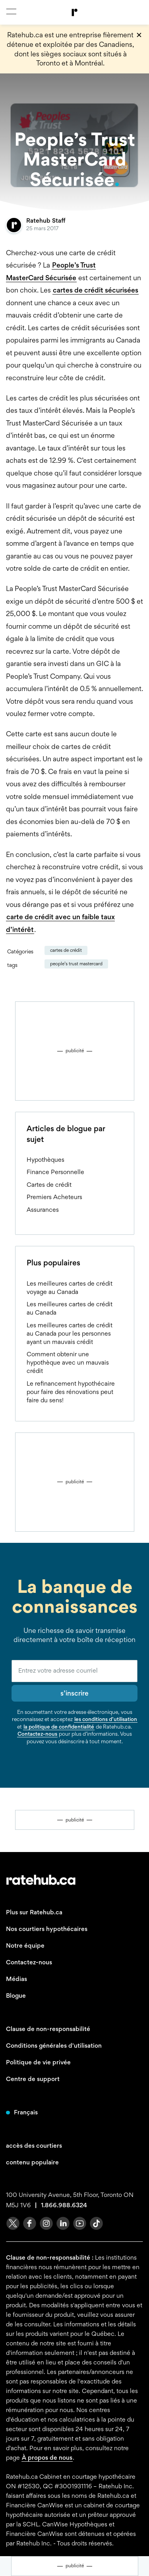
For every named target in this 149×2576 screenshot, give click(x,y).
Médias (16, 1979)
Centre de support (33, 2079)
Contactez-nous (37, 1734)
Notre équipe (25, 1945)
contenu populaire (32, 2162)
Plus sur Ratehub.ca (34, 1912)
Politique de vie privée (38, 2062)
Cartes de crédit (66, 950)
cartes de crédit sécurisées (95, 290)
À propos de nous (47, 2457)
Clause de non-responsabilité (48, 2029)
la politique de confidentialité (58, 1726)
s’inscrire (74, 1693)
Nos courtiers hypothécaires (46, 1929)
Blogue (16, 1995)
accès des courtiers (34, 2145)
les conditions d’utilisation (105, 1719)
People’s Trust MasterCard (76, 963)
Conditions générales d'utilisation (54, 2045)
